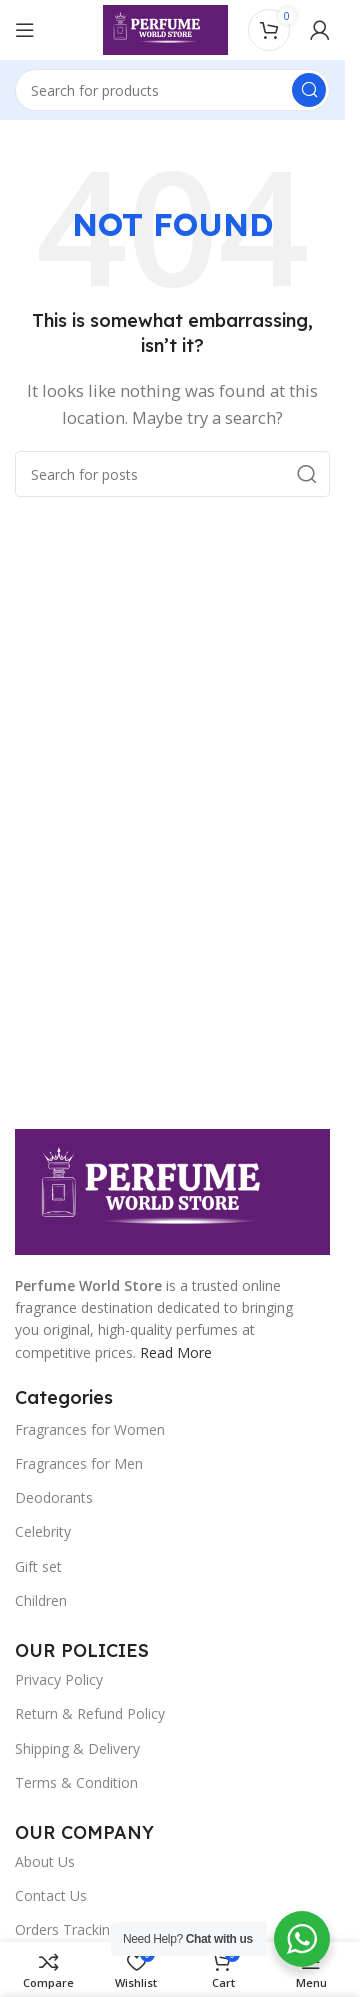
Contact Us (51, 1895)
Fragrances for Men (79, 1463)
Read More (176, 1352)
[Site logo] (165, 28)
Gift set (38, 1566)
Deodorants (54, 1497)
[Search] (172, 90)
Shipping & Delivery (77, 1748)
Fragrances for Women (90, 1429)
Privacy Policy (59, 1679)
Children (41, 1600)
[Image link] (172, 1190)
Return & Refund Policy (90, 1713)
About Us (45, 1861)
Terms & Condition (76, 1782)
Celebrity (43, 1531)
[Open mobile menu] (25, 30)
